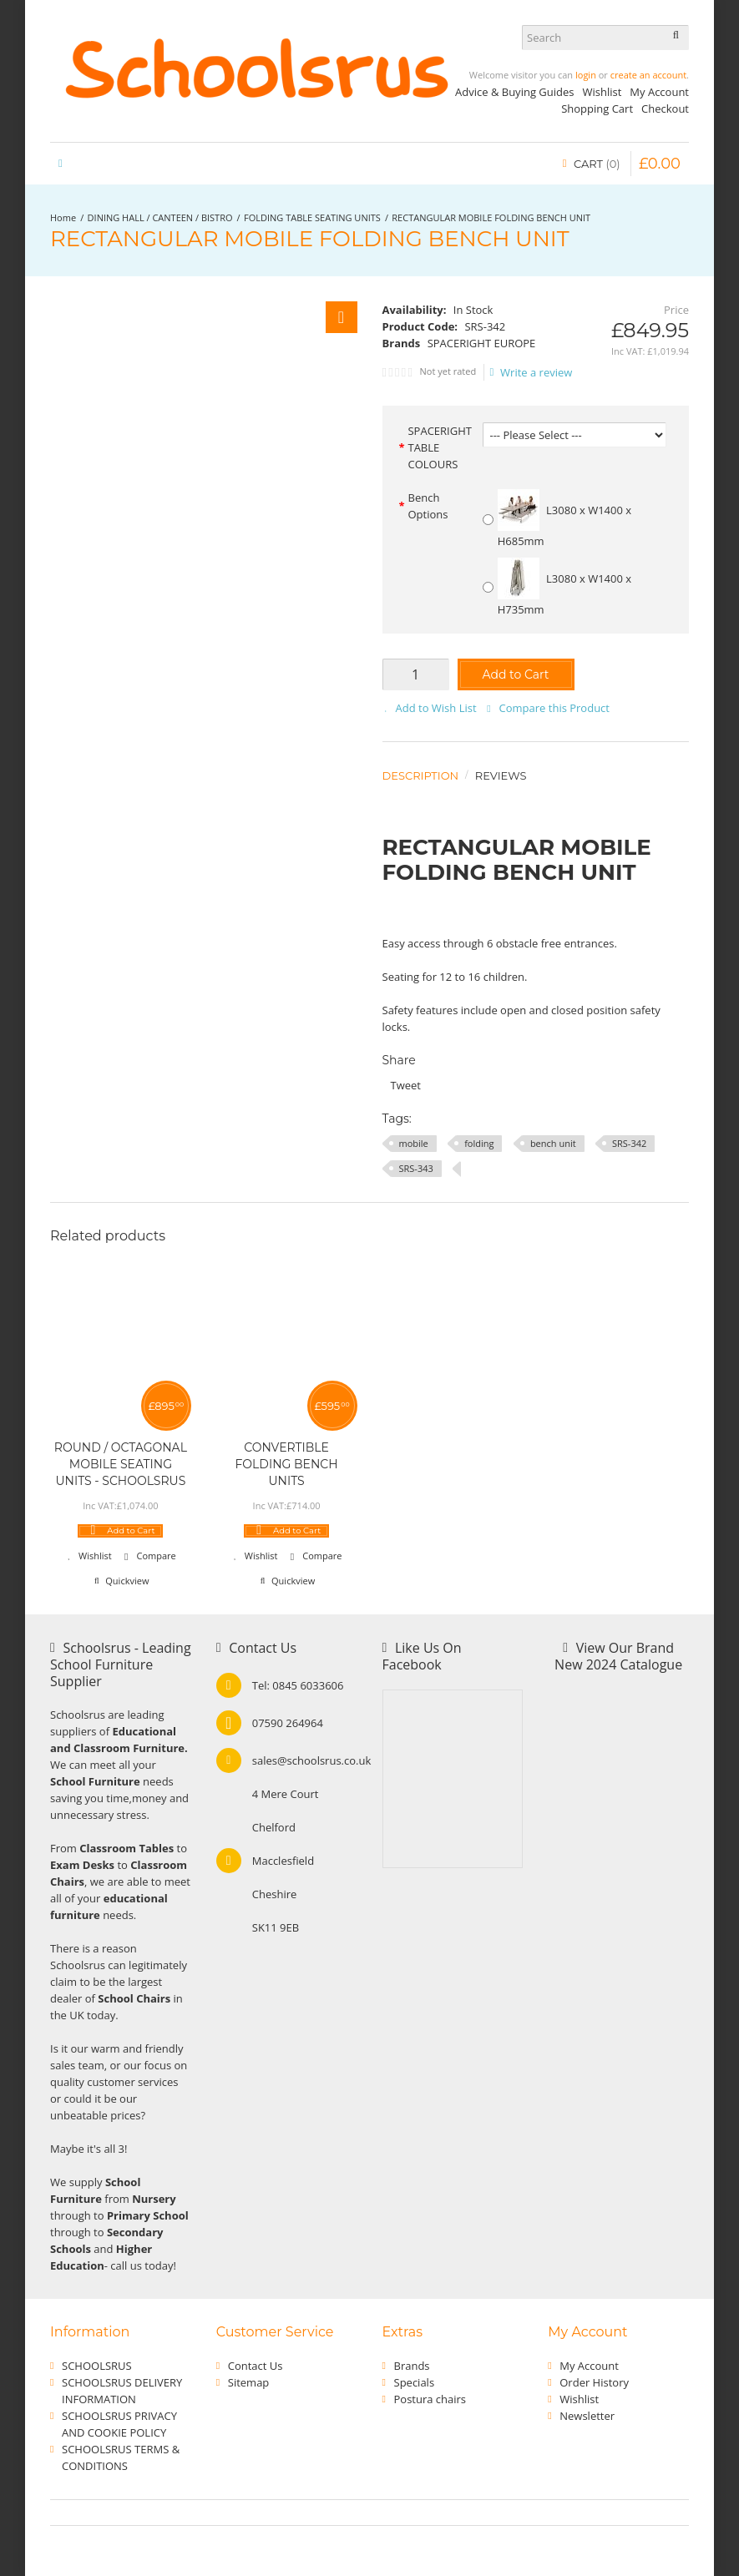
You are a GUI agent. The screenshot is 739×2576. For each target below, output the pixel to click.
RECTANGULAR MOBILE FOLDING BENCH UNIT (491, 217)
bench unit (553, 1143)
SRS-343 (416, 1168)
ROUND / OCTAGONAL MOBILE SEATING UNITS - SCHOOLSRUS (120, 1464)
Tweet (406, 1085)
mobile (413, 1143)
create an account (648, 74)
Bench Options (427, 506)
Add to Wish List (436, 707)
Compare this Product (554, 707)
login (585, 74)
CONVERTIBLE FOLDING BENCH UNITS (286, 1464)
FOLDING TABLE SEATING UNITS (312, 217)
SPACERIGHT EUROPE (482, 343)
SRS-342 (629, 1143)
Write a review (531, 372)
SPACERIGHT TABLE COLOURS (439, 447)
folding (479, 1143)
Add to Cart (515, 674)
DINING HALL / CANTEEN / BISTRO (160, 217)
